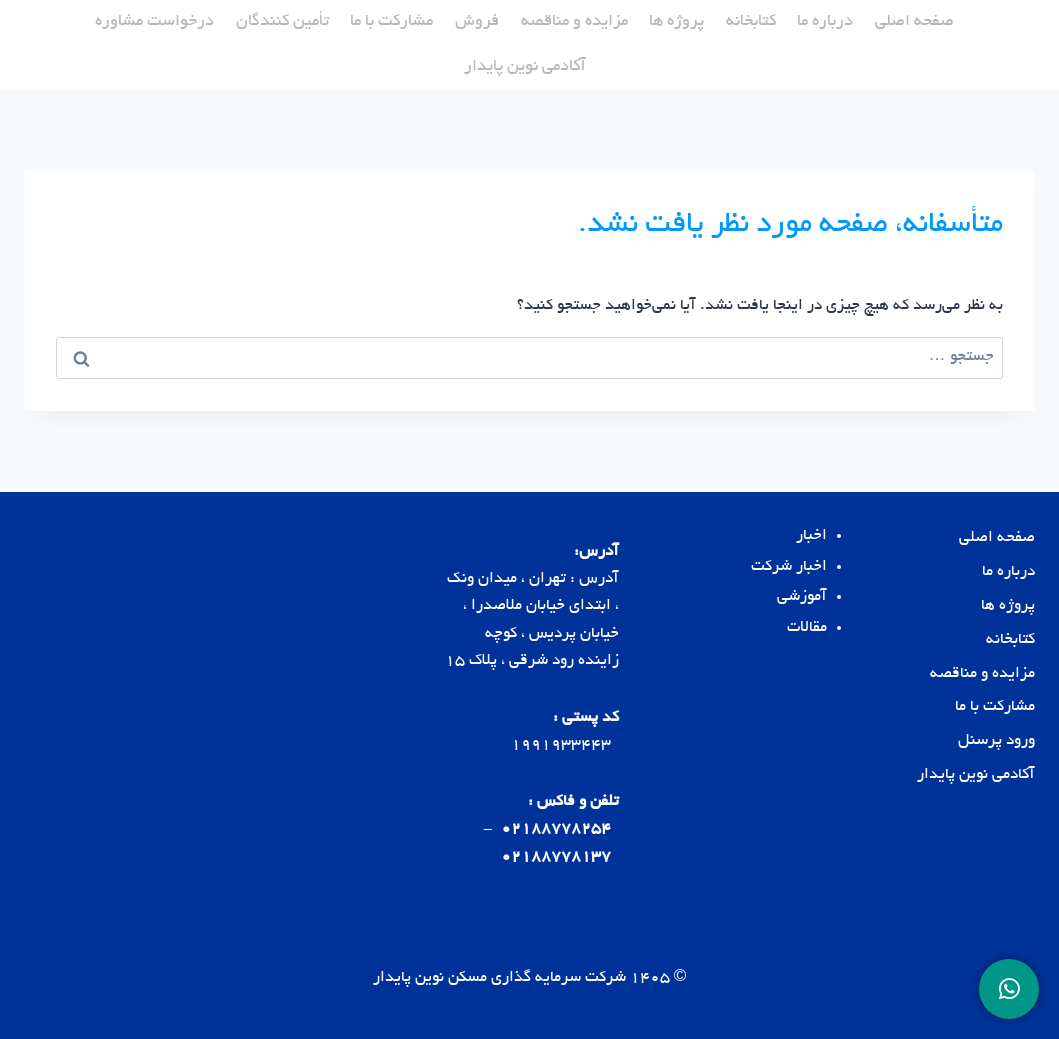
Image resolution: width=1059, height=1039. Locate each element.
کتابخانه (751, 22)
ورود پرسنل (996, 741)
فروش (477, 22)
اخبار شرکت (789, 567)
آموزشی (802, 597)
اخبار (811, 536)
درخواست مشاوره (154, 22)
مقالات (807, 628)
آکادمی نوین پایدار (525, 67)
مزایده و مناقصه (574, 22)
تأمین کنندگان (282, 22)
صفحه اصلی (914, 22)
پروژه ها (676, 22)
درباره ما (825, 22)
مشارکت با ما (391, 22)
